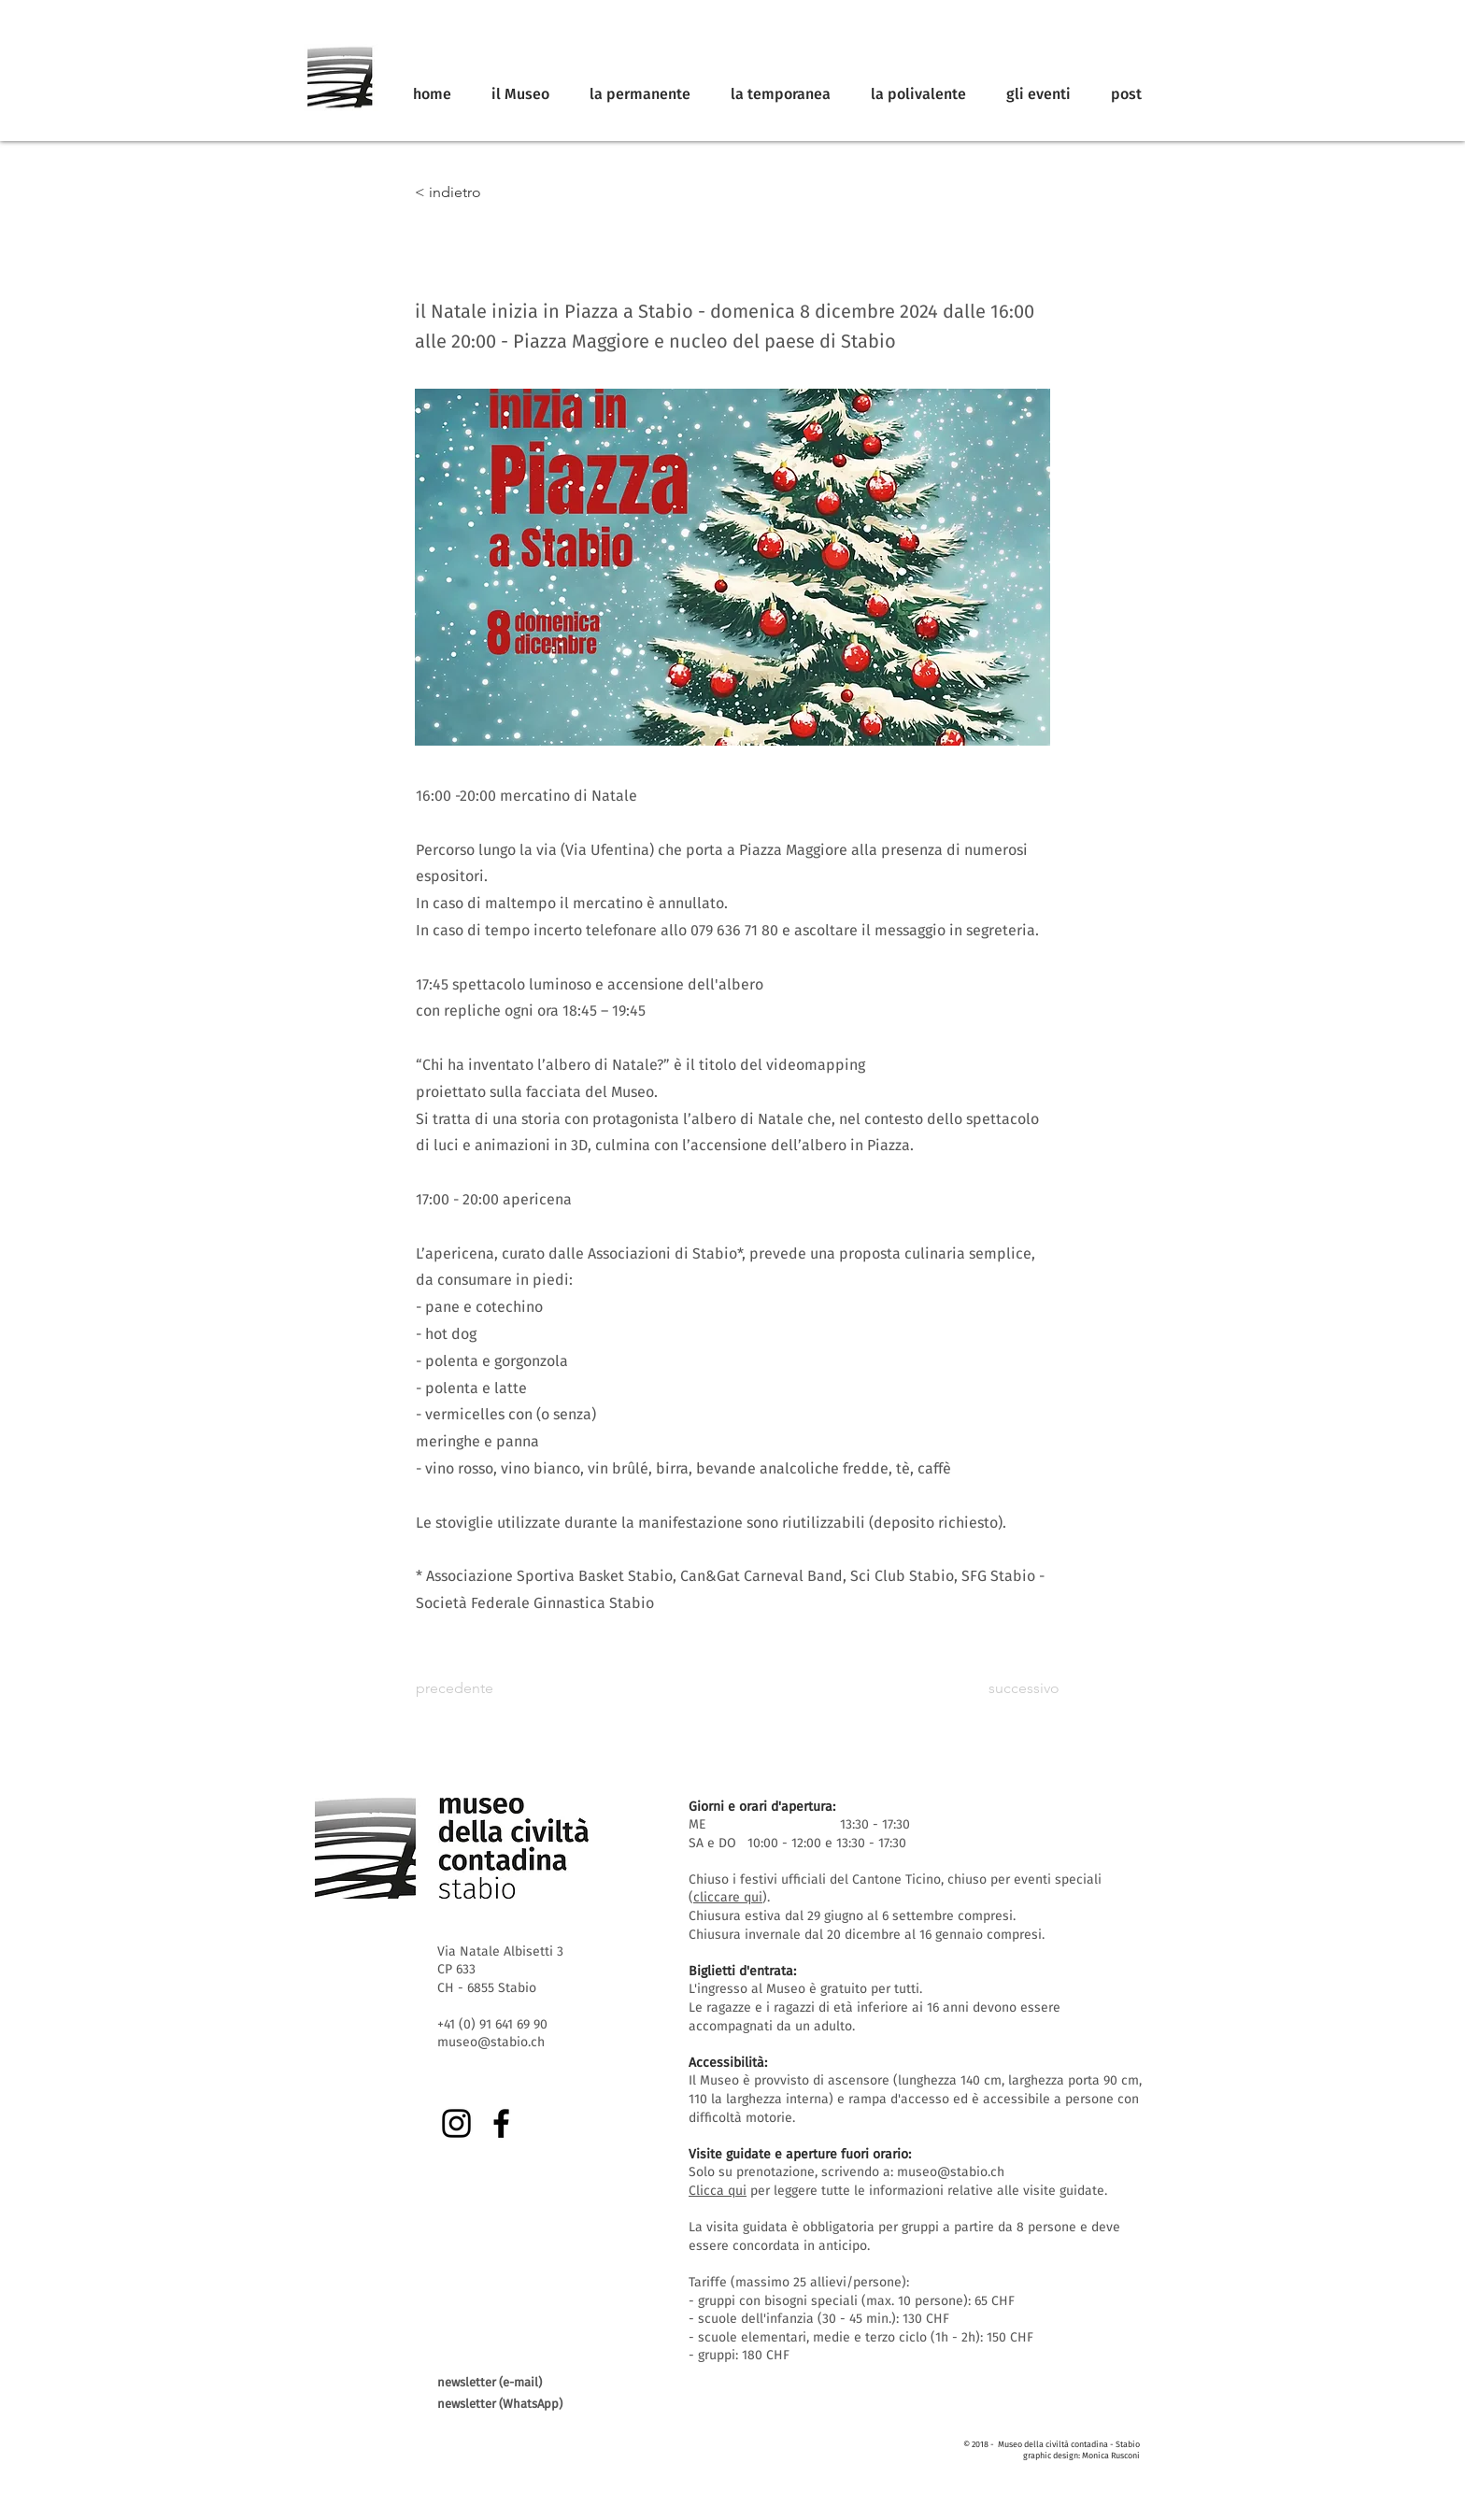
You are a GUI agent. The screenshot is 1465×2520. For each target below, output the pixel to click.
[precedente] (477, 1689)
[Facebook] (501, 2123)
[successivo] (1013, 1689)
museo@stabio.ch (950, 2172)
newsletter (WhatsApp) (499, 2404)
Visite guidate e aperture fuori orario (798, 2154)
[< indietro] (476, 192)
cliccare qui (727, 1897)
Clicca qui (718, 2191)
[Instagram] (456, 2123)
